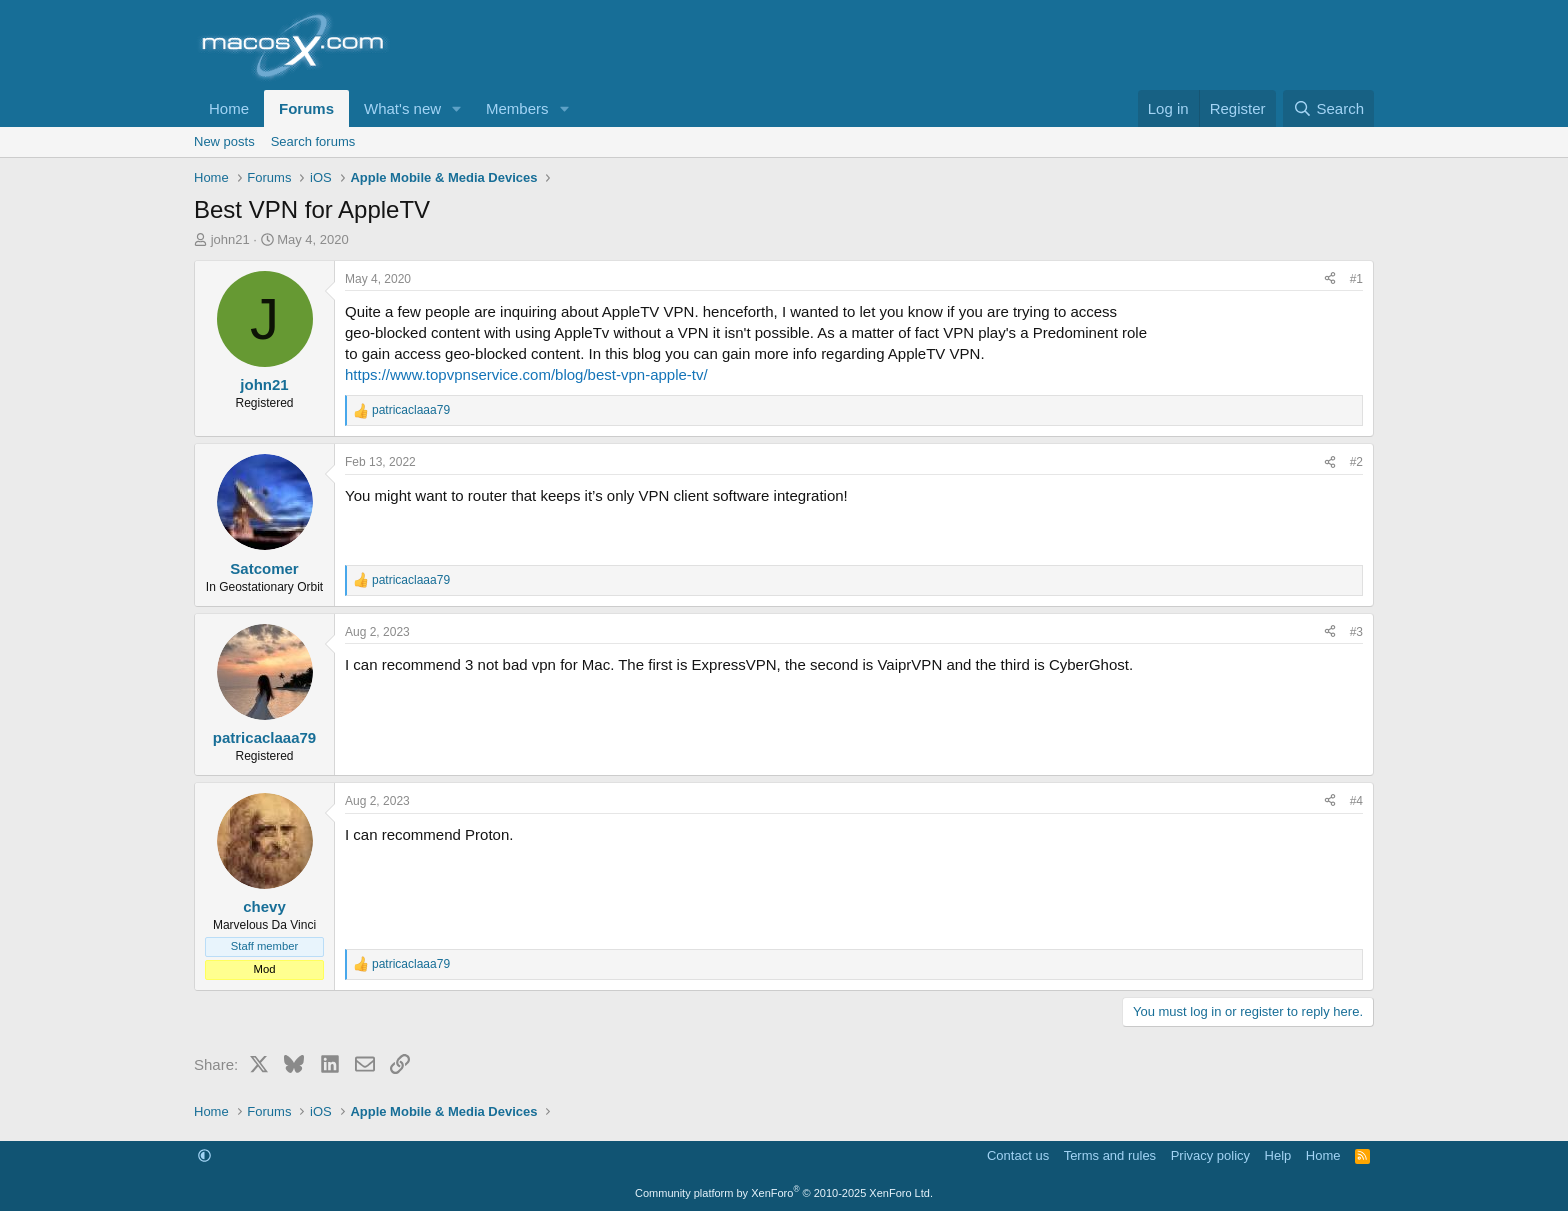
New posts (224, 141)
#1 (1356, 279)
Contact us (1018, 1155)
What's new (402, 108)
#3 (1356, 632)
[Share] (1330, 279)
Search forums (313, 141)
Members (517, 108)
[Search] (1328, 108)
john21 (230, 239)
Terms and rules (1110, 1155)
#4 (1356, 801)
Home (229, 108)
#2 (1356, 462)
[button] (457, 108)
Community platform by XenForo (784, 1193)
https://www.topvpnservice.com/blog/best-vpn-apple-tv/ (526, 374)
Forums (306, 108)
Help (1278, 1155)
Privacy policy (1210, 1155)
